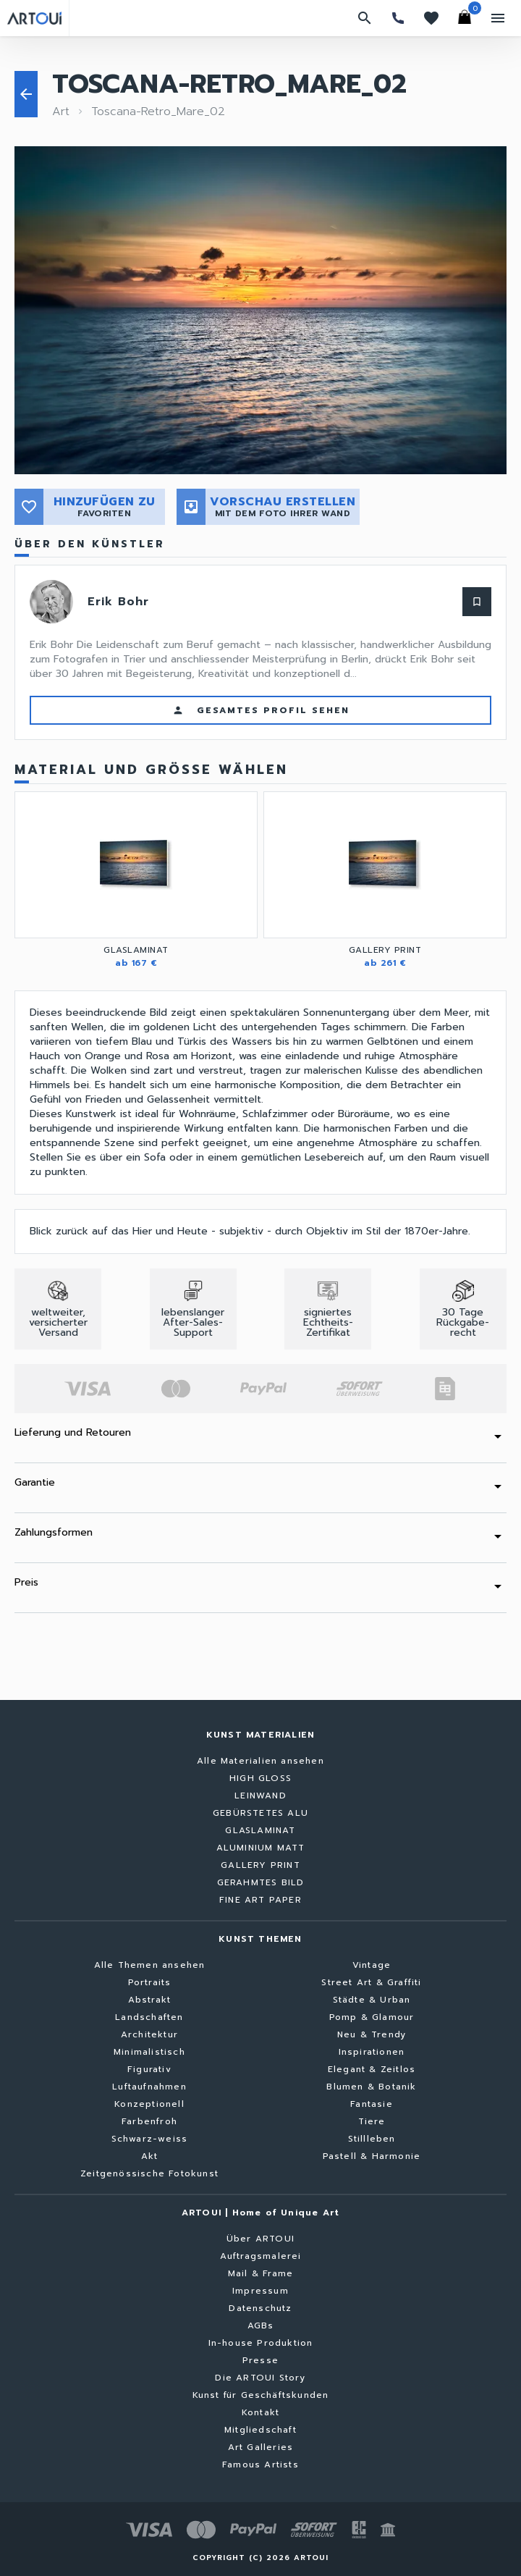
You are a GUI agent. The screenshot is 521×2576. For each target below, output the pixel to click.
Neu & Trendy (371, 2034)
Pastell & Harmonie (372, 2156)
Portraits (149, 1982)
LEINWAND (260, 1795)
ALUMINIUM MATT (260, 1847)
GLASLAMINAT (260, 1830)
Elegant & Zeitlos (371, 2069)
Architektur (149, 2034)
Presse (260, 2360)
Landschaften (149, 2017)
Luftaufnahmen (149, 2086)
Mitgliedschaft (260, 2429)
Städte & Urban (372, 1999)
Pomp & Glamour (372, 2017)
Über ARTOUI (260, 2238)
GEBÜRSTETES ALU (260, 1812)
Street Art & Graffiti (371, 1982)
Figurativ (149, 2069)
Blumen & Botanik (371, 2086)
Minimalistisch (149, 2051)
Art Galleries (261, 2447)
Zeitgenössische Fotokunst (149, 2173)
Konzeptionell (149, 2103)
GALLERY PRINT (260, 1865)
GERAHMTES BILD (261, 1882)
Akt (149, 2156)
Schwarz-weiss (149, 2138)
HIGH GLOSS (260, 1778)
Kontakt (260, 2412)
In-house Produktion (260, 2342)
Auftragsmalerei (261, 2256)
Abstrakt (149, 1999)
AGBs (260, 2325)
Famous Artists (260, 2464)
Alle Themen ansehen (150, 1964)
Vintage (371, 1964)
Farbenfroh (149, 2121)
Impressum (260, 2290)
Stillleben (372, 2138)
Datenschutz (260, 2308)
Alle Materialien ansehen (260, 1760)
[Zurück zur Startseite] (34, 18)
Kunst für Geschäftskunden (260, 2395)
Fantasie (371, 2103)
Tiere (372, 2121)
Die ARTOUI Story (260, 2377)
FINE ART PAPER (260, 1899)
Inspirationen (372, 2051)
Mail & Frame (260, 2273)
